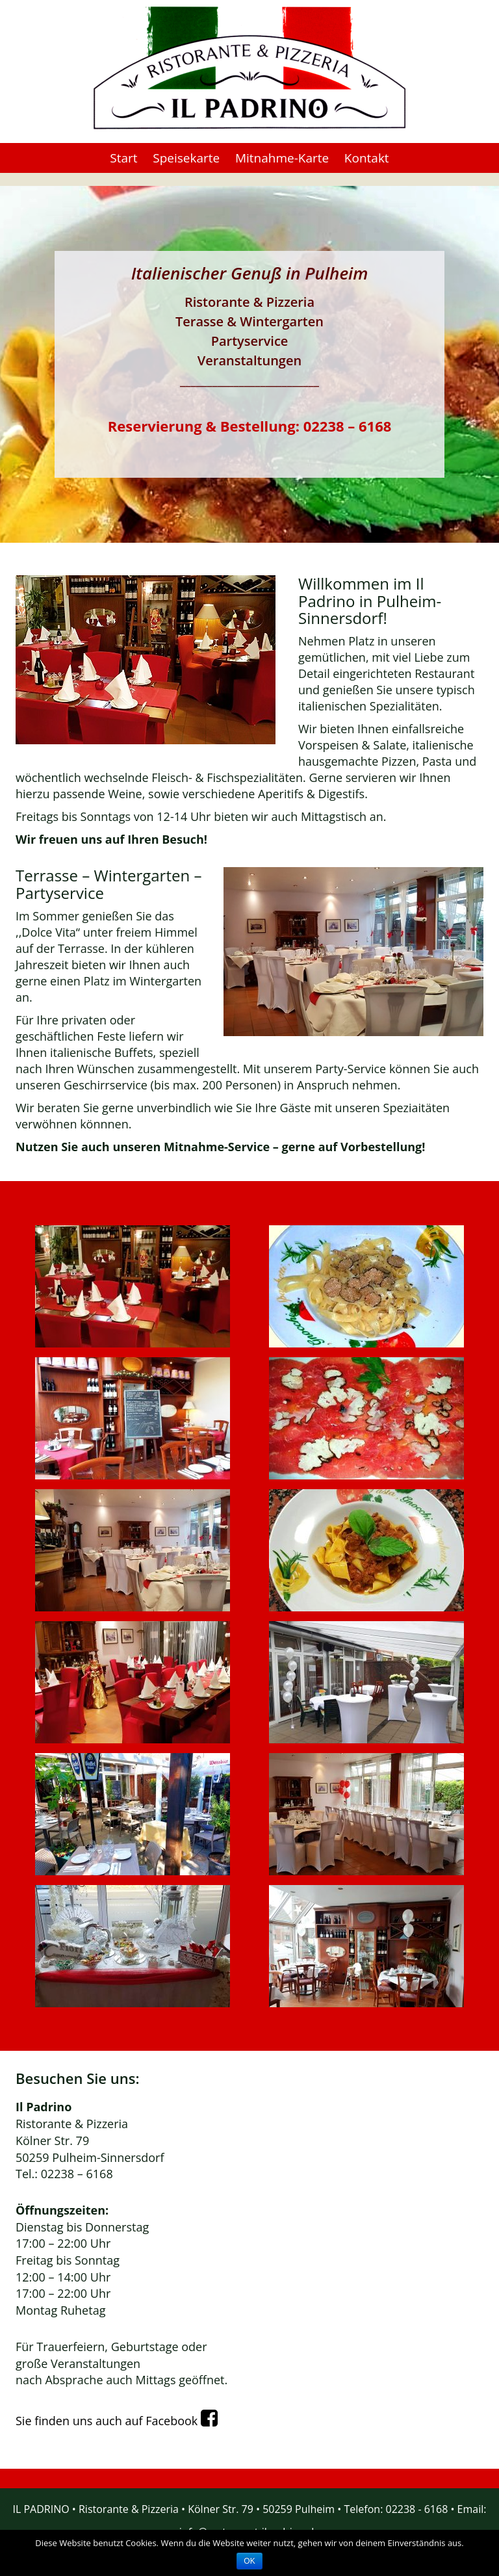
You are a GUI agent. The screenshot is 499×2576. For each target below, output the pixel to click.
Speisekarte (186, 158)
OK (249, 2561)
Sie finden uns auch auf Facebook (121, 2420)
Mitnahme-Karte (282, 158)
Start (123, 158)
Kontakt (366, 158)
